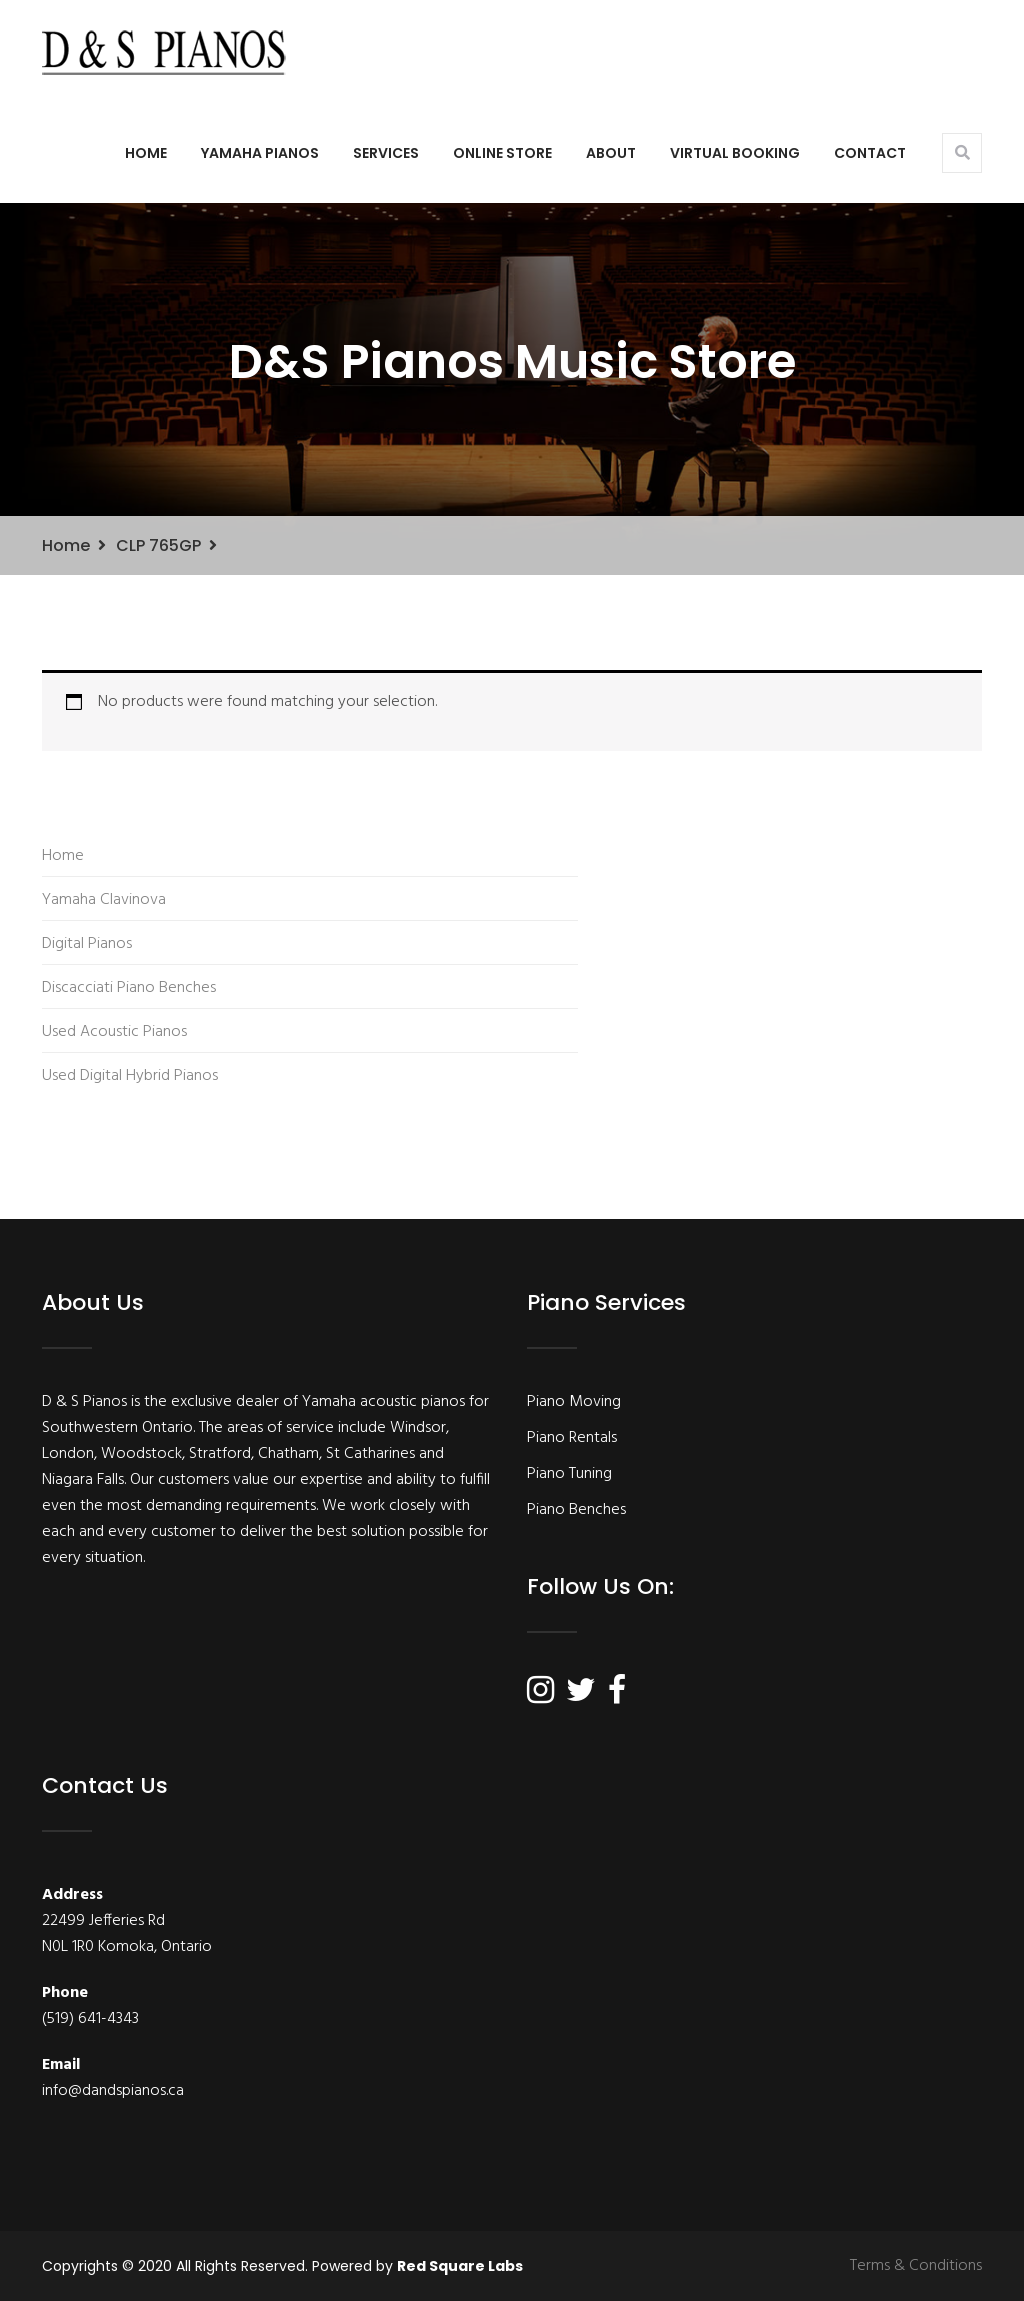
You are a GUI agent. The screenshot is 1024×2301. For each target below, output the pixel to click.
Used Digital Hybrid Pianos (130, 1076)
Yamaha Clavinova (104, 900)
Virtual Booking (735, 153)
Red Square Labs (460, 2266)
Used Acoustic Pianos (114, 1032)
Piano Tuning (569, 1474)
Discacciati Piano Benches (129, 988)
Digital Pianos (87, 944)
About (611, 153)
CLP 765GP (158, 545)
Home (146, 153)
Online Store (502, 153)
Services (386, 153)
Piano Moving (574, 1402)
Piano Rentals (572, 1438)
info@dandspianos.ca (113, 2091)
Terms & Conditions (916, 2266)
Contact (870, 153)
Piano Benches (576, 1510)
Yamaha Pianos (260, 153)
